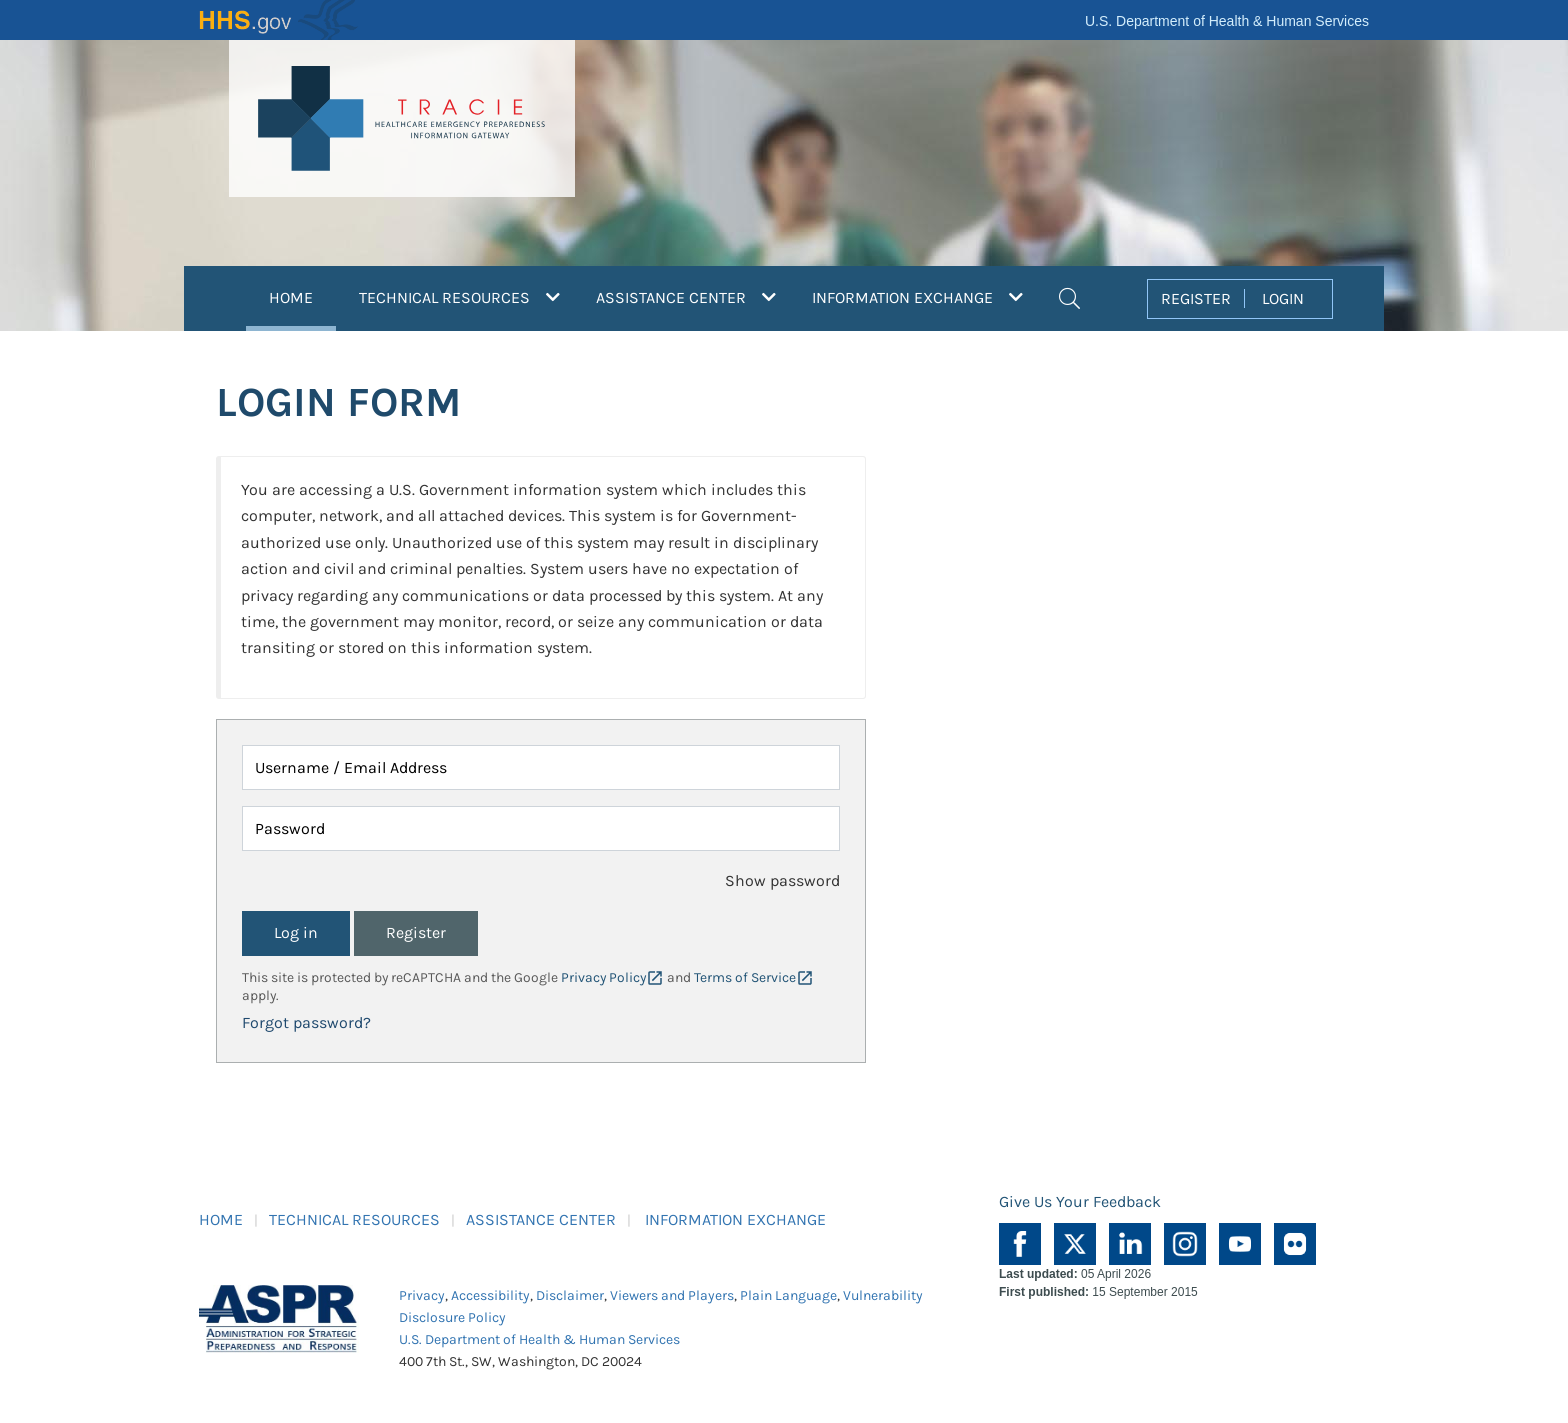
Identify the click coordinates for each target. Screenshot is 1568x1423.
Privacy (422, 1295)
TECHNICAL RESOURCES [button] (459, 297)
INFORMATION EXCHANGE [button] (917, 297)
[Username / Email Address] (541, 767)
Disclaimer (570, 1295)
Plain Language (788, 1295)
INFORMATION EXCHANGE (735, 1219)
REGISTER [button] (1196, 298)
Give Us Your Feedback (1080, 1201)
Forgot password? (306, 1022)
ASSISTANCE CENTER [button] (686, 297)
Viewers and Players (672, 1295)
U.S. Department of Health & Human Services (1227, 21)
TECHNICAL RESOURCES (354, 1219)
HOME (302, 295)
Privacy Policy (603, 977)
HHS (279, 20)
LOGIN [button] (1283, 298)
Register (416, 932)
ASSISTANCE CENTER (541, 1219)
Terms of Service (745, 977)
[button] (1069, 296)
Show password (782, 880)
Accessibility (490, 1295)
